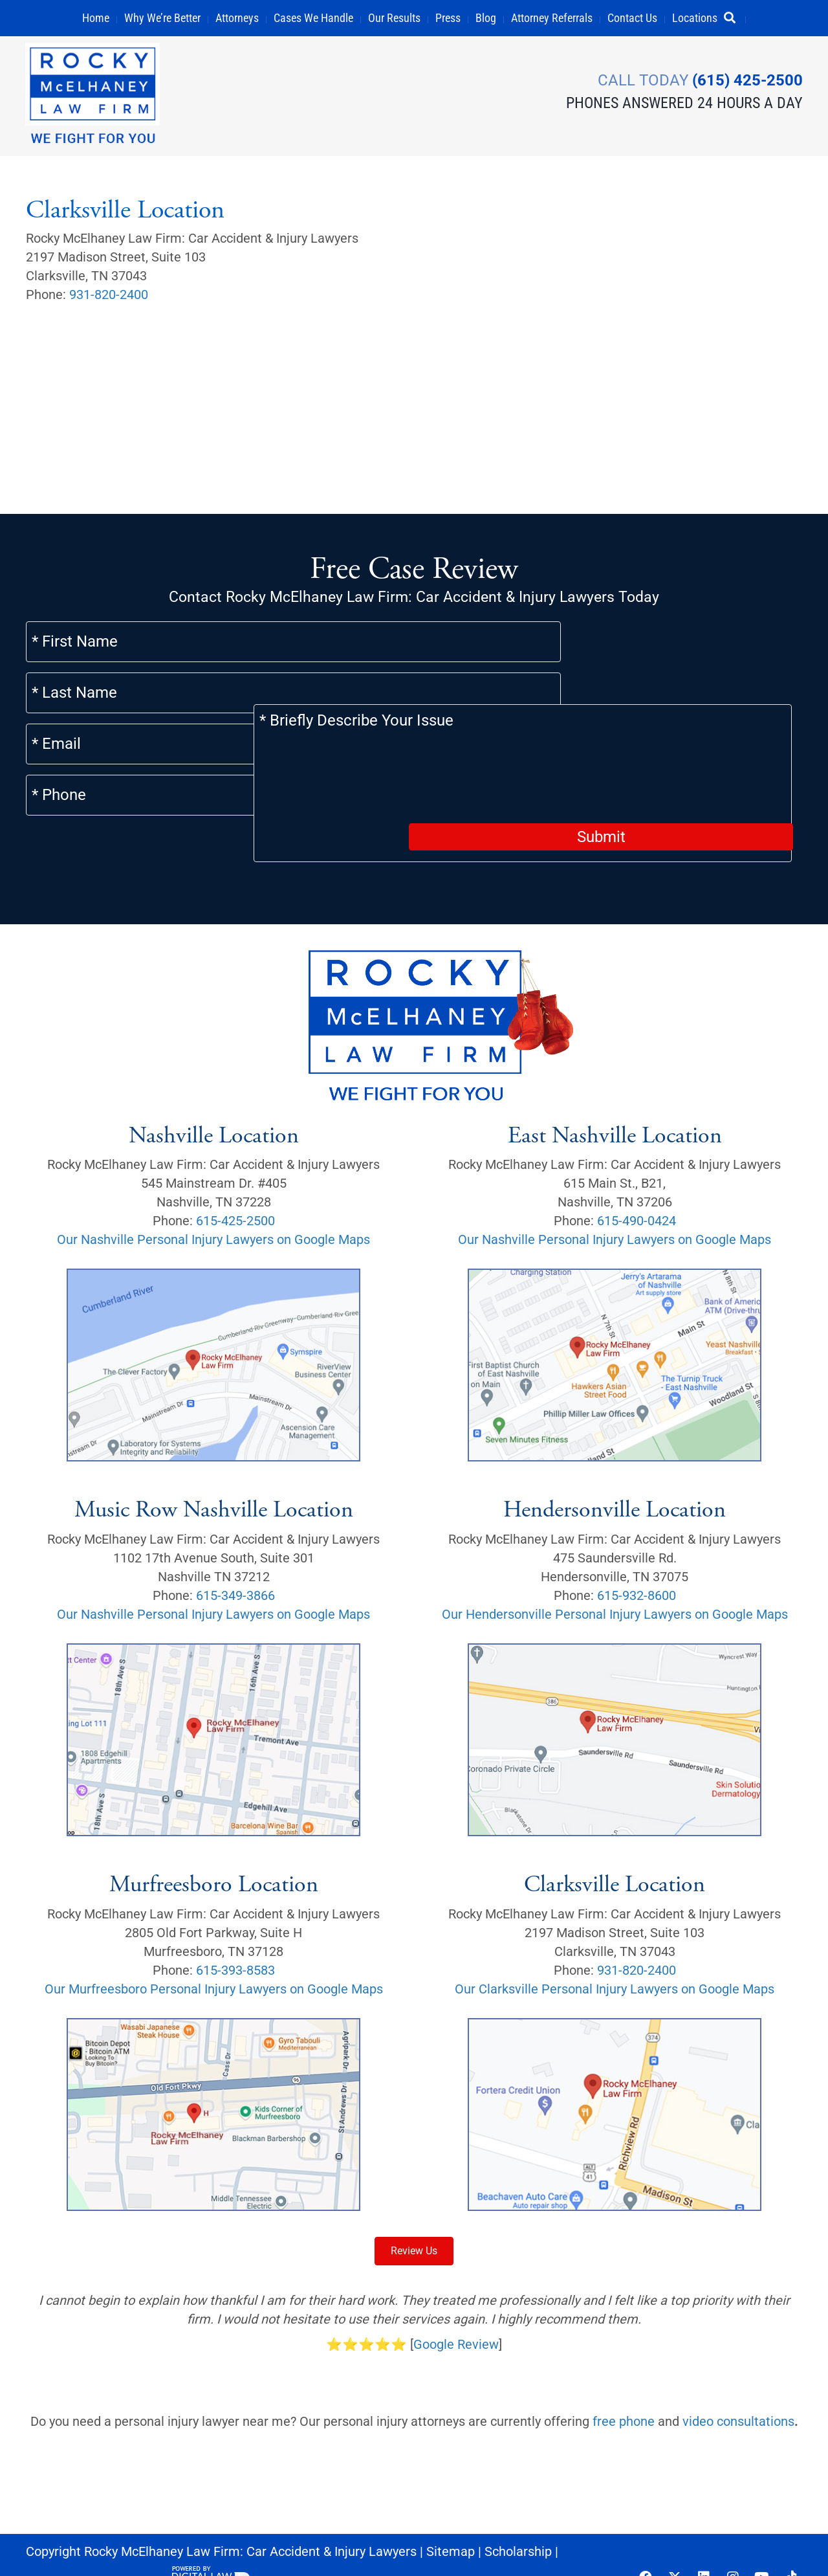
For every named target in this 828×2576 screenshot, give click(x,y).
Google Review (456, 2308)
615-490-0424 (636, 1185)
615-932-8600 (636, 1559)
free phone (624, 2385)
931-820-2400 (108, 294)
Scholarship (518, 2515)
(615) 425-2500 (747, 80)
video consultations (738, 2385)
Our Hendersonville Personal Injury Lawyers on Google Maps (615, 1578)
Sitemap (450, 2515)
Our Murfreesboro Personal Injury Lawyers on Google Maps (214, 1952)
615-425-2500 (235, 1185)
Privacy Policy (120, 2546)
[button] (735, 18)
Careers (48, 2546)
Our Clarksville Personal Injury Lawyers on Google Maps (614, 1952)
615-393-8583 (235, 1934)
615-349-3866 (235, 1559)
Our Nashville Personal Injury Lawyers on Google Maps (213, 1204)
